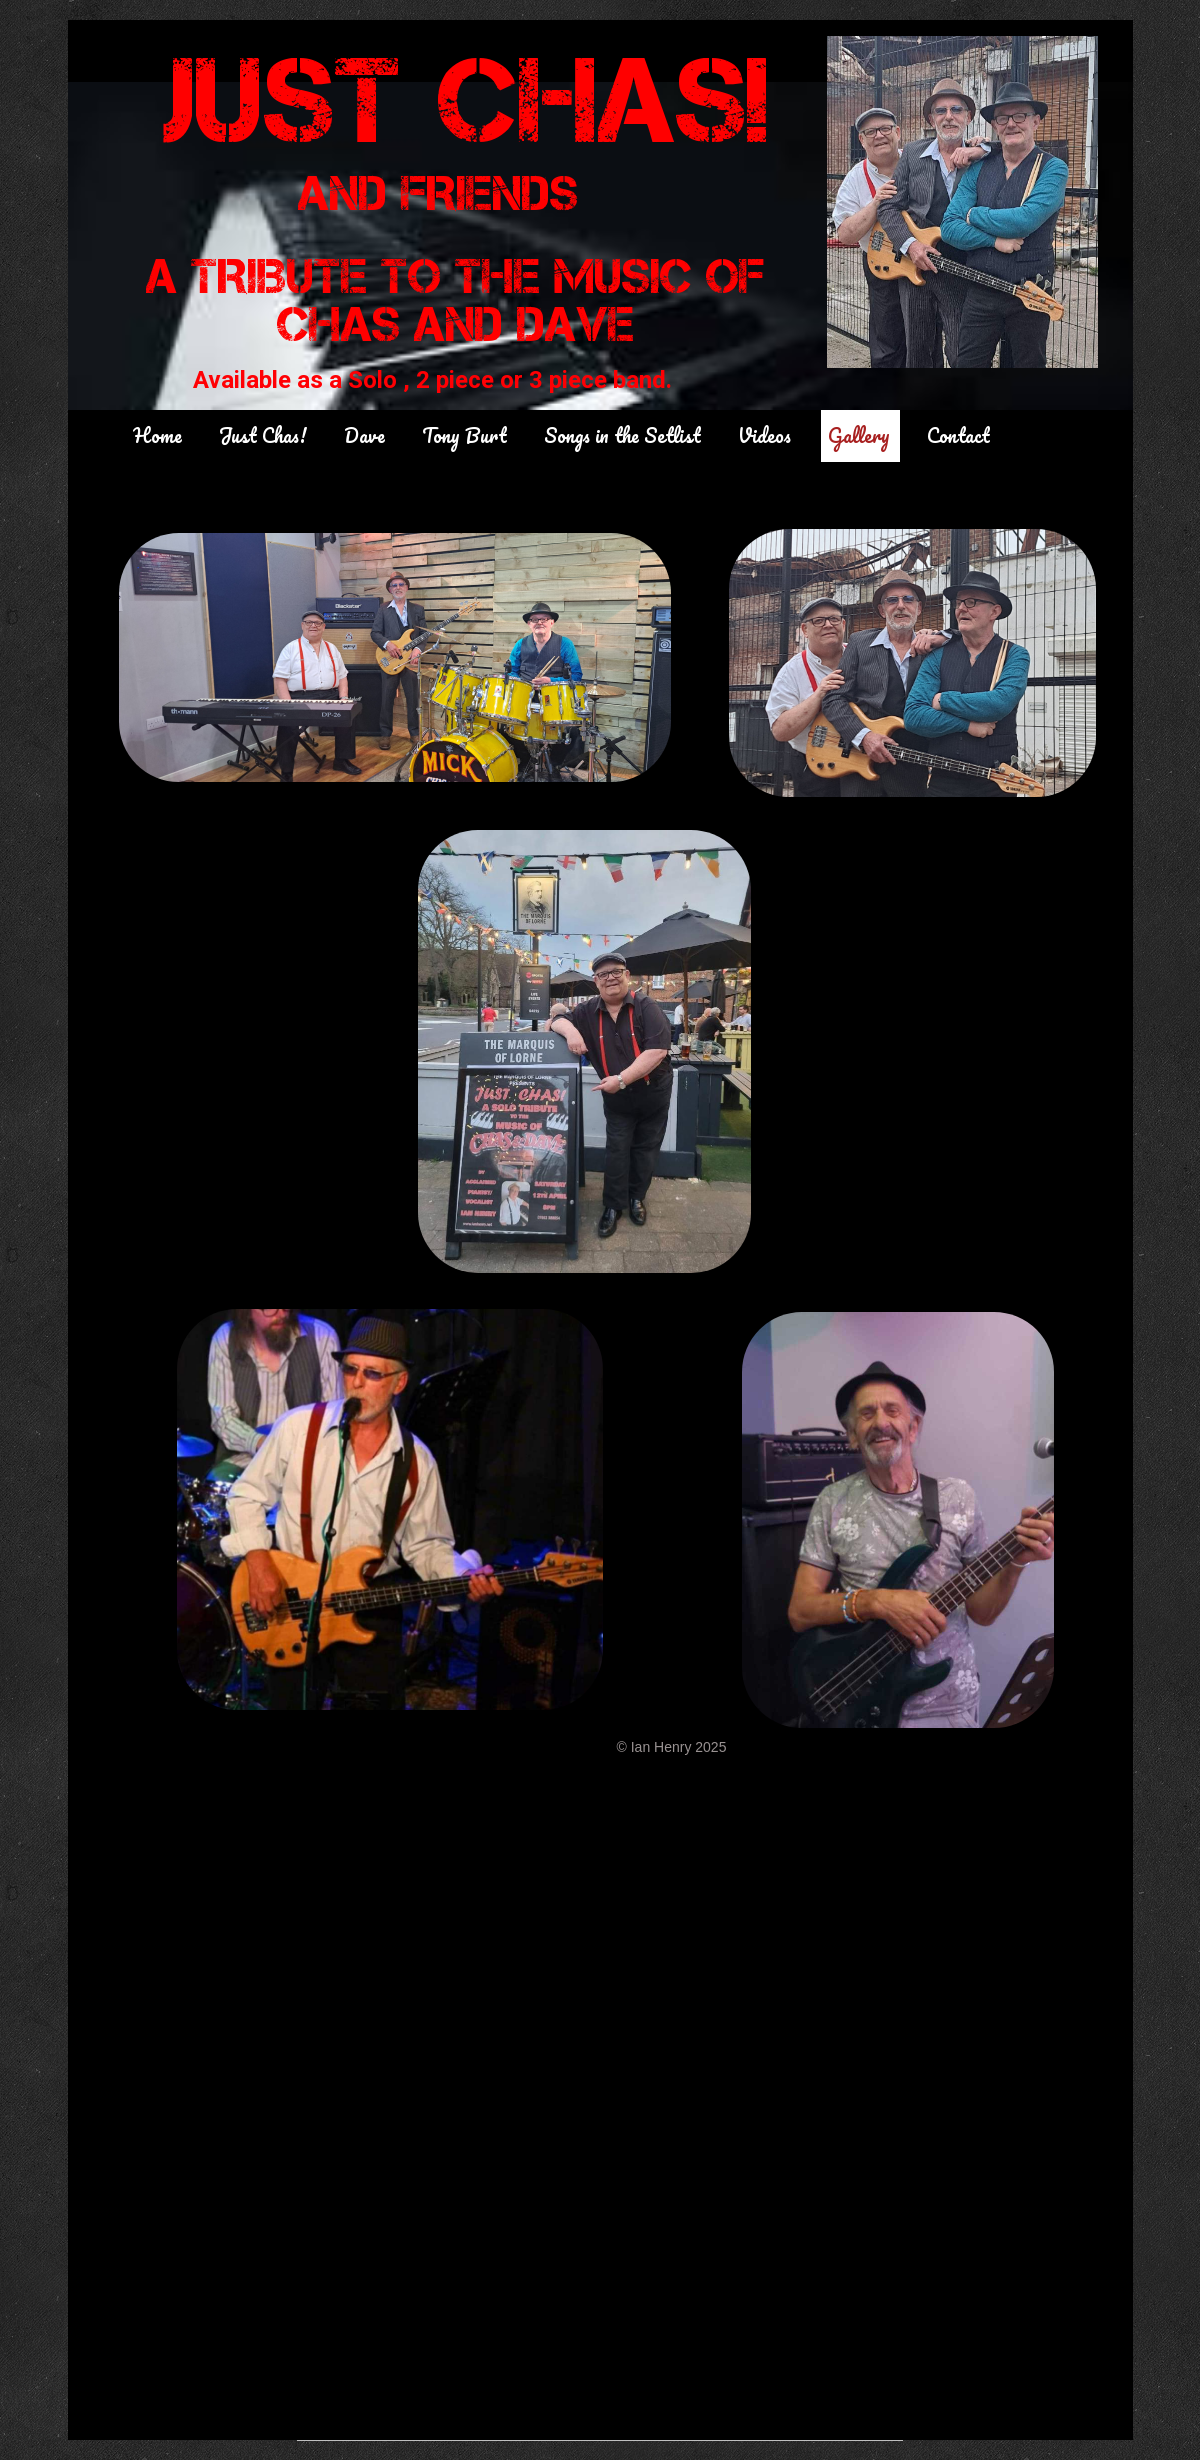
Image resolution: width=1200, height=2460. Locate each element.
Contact (958, 435)
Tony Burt (464, 435)
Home (157, 435)
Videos (764, 435)
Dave (364, 435)
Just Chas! (263, 435)
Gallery (859, 435)
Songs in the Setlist (622, 435)
